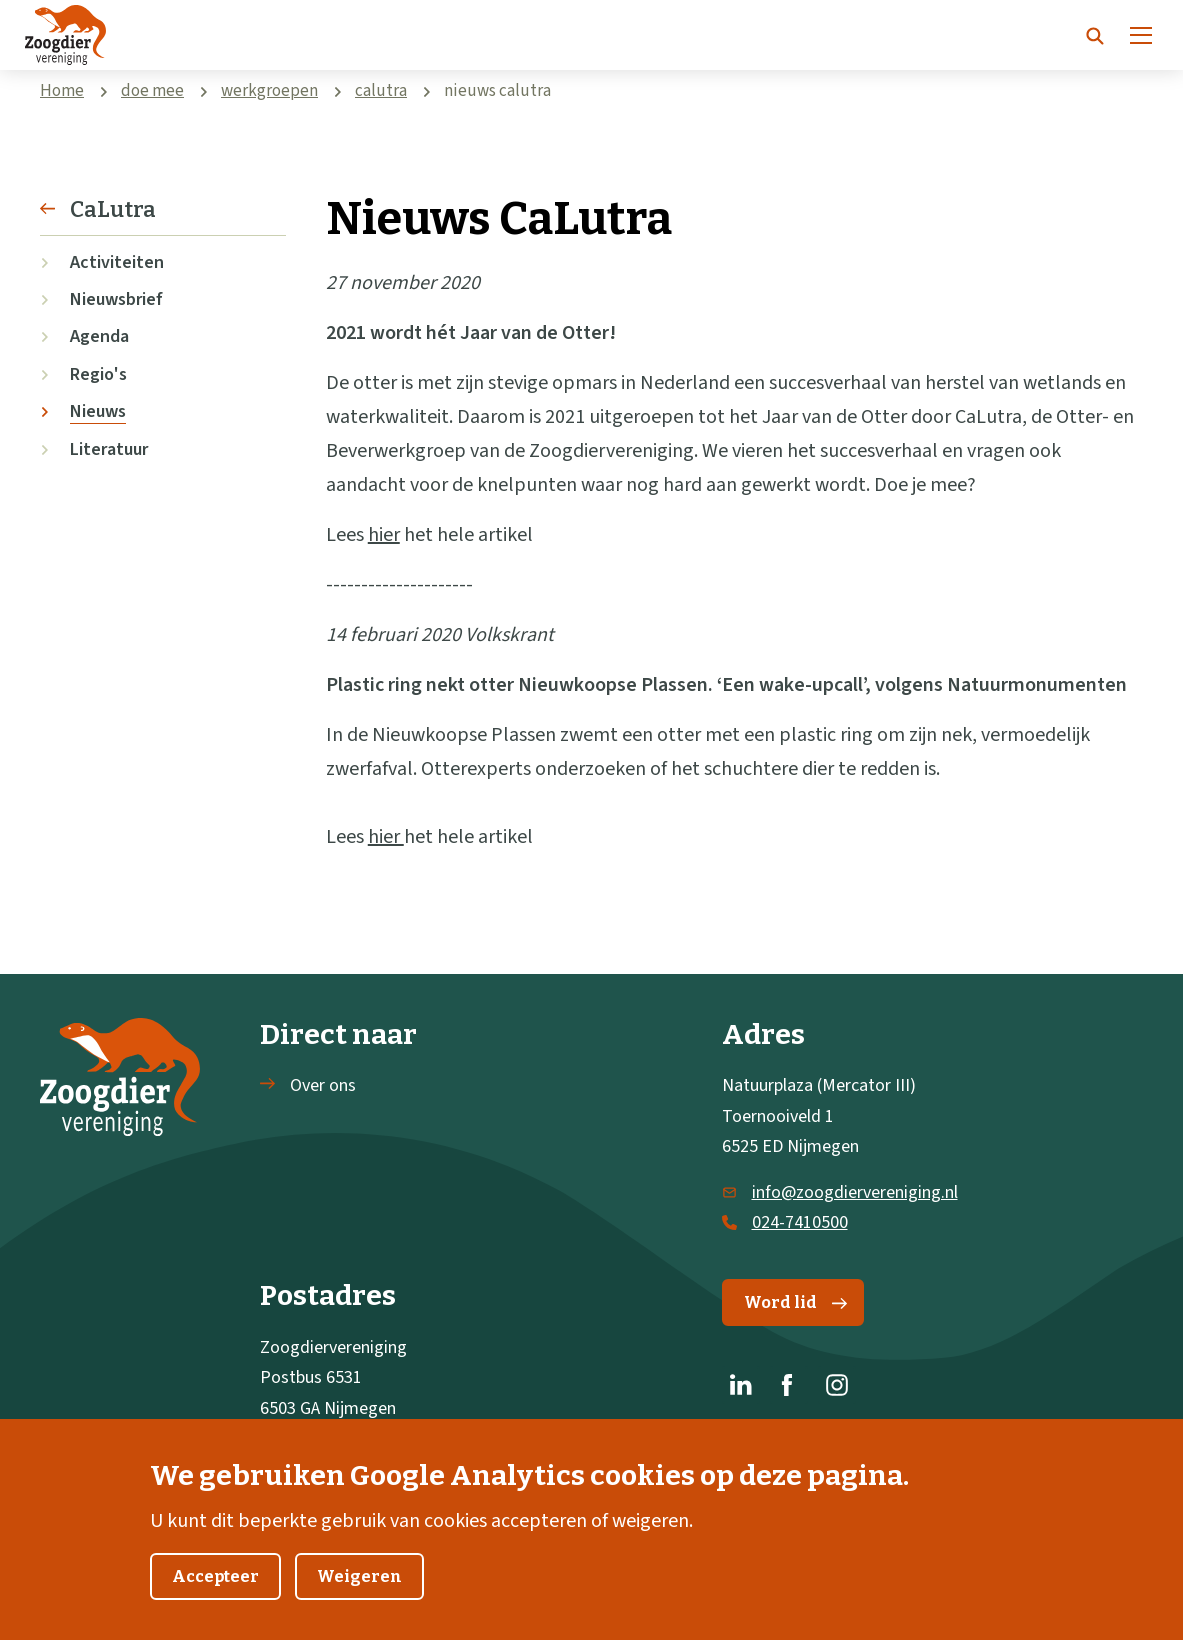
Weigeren (359, 1603)
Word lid (795, 1302)
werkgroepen (269, 91)
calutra (381, 91)
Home (62, 91)
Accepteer (215, 1603)
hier (384, 535)
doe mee (152, 91)
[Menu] (1141, 35)
